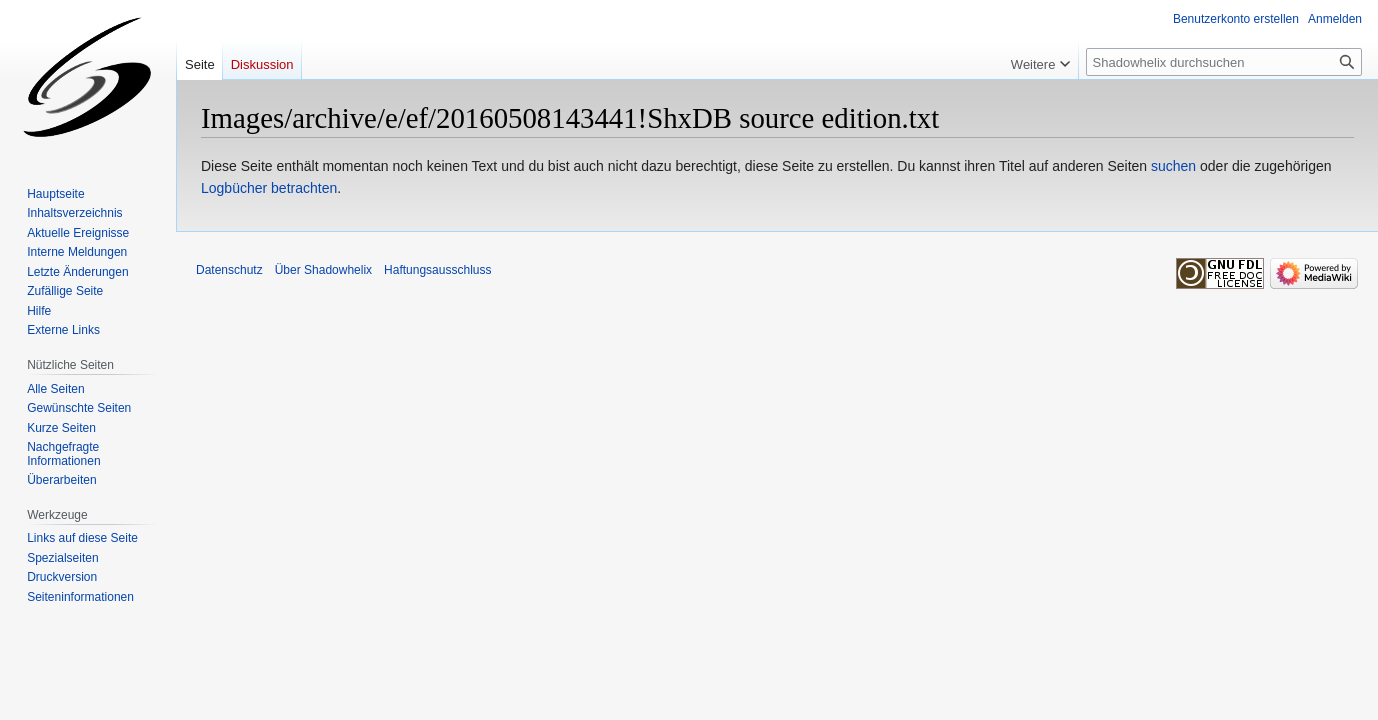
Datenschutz (229, 270)
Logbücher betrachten (269, 188)
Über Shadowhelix (323, 270)
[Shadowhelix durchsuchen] (1224, 62)
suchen (1173, 166)
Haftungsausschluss (437, 270)
